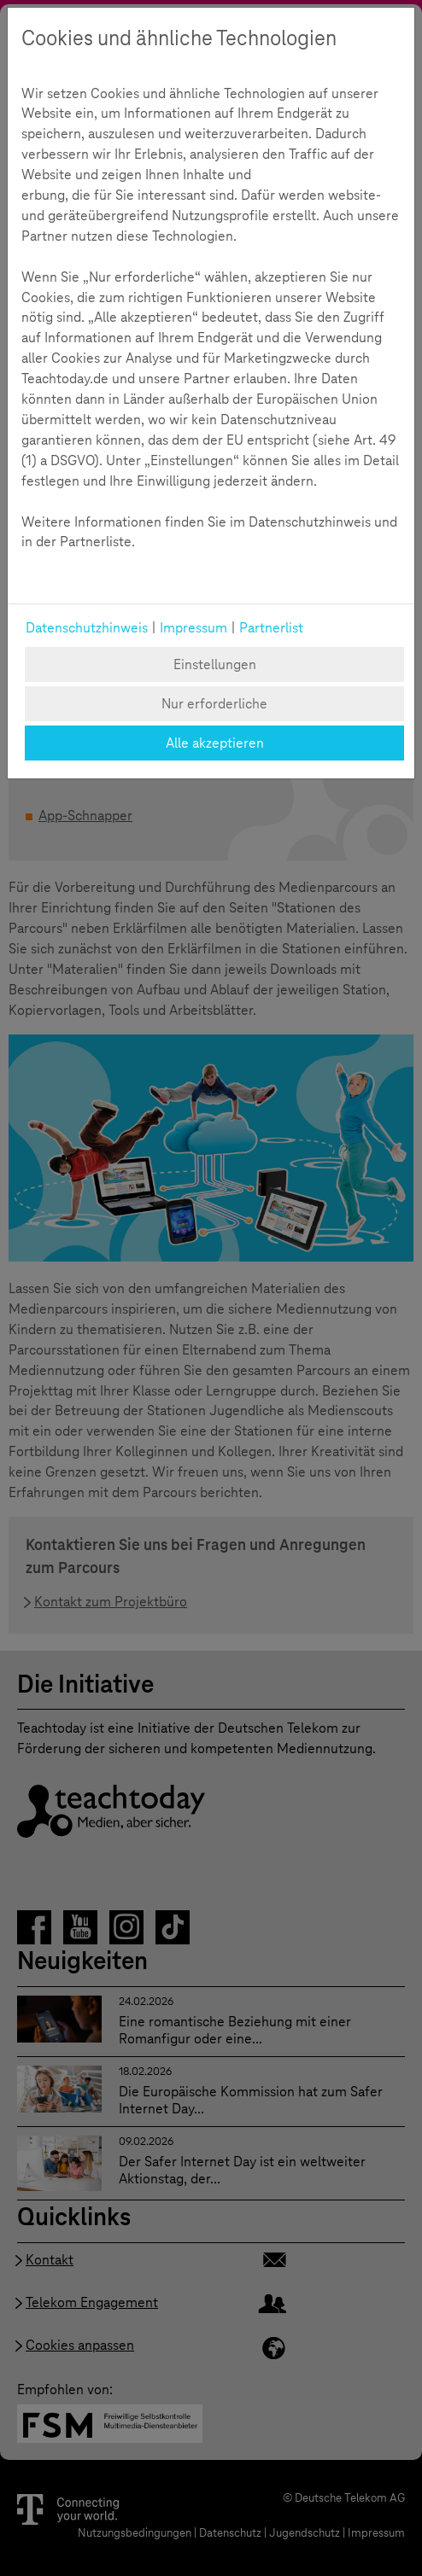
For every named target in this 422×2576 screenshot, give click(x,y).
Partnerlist (271, 628)
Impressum (193, 628)
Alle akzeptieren (215, 743)
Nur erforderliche (214, 704)
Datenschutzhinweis (87, 628)
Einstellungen (214, 664)
